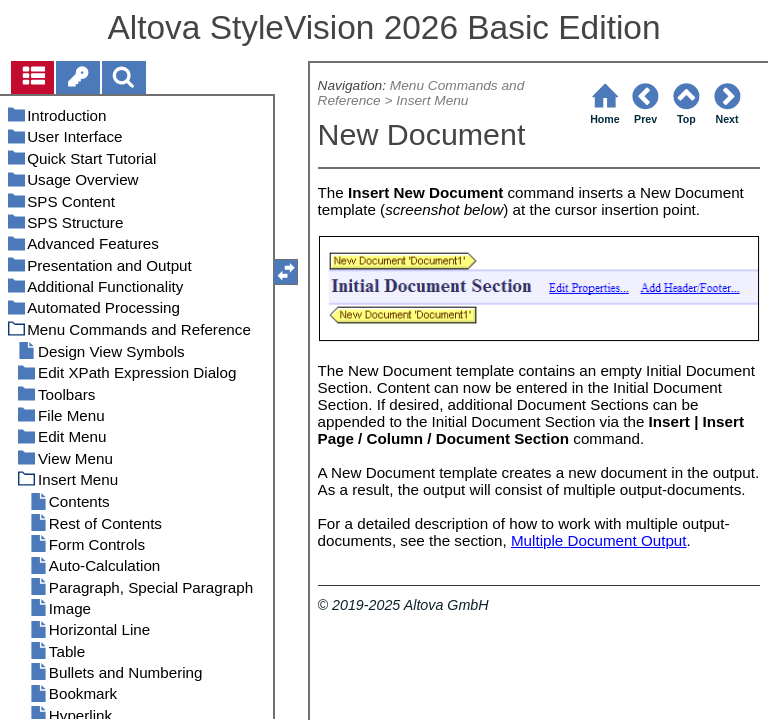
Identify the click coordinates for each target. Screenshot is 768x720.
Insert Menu (432, 100)
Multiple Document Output (599, 540)
